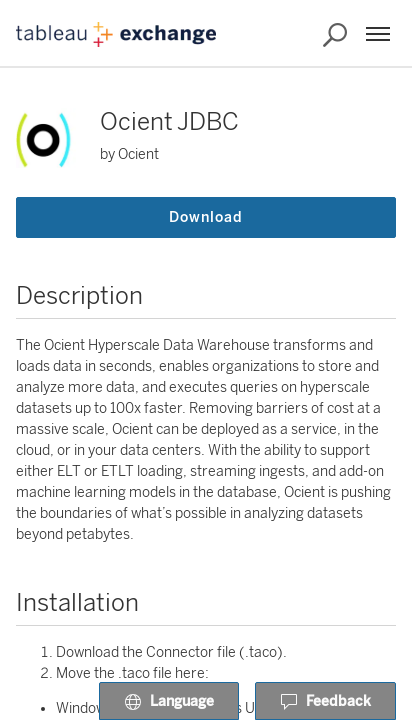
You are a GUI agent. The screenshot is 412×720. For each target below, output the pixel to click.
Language (169, 702)
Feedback (325, 702)
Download (206, 217)
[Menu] (378, 34)
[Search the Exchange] (335, 35)
